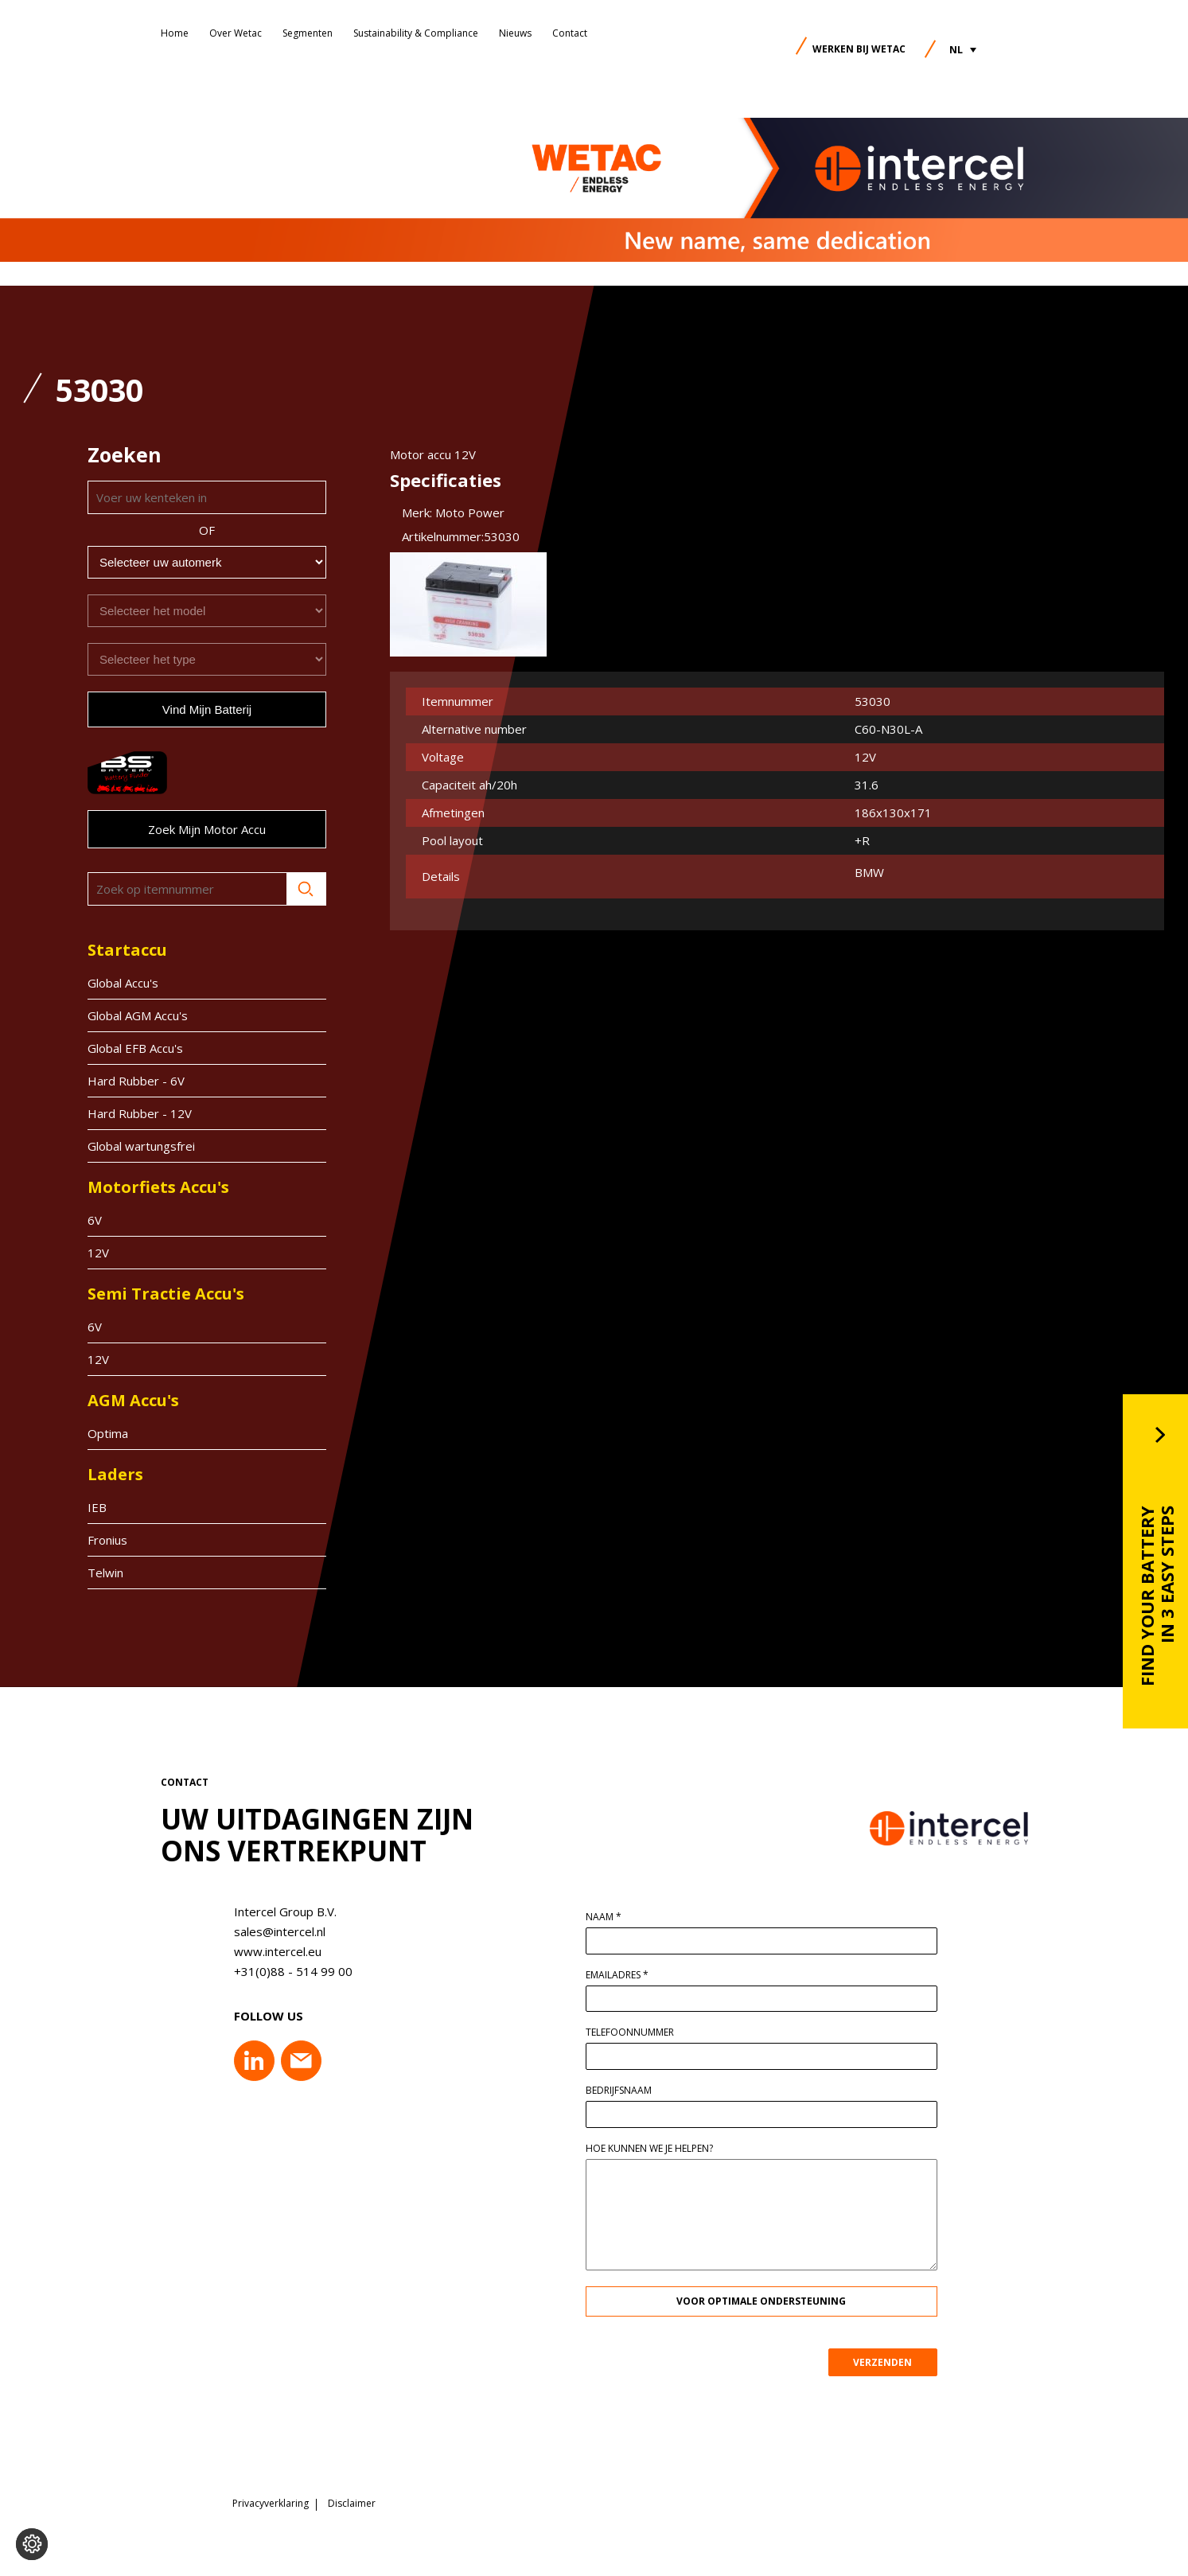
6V (95, 1220)
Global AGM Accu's (138, 1015)
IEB (97, 1507)
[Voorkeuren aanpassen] (32, 2544)
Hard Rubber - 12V (140, 1113)
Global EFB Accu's (135, 1048)
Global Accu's (123, 983)
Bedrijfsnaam (631, 2090)
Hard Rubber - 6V (136, 1081)
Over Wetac (235, 33)
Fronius (107, 1540)
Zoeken (306, 889)
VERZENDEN (895, 2362)
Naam (616, 1917)
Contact (569, 33)
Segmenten (307, 33)
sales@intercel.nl (267, 1931)
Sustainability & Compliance (415, 33)
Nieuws (515, 33)
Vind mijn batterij (206, 709)
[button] (962, 50)
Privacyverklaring (270, 2500)
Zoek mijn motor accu (207, 829)
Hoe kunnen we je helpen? (662, 2148)
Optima (108, 1433)
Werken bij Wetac (859, 49)
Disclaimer (352, 2500)
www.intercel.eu (265, 1951)
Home (175, 33)
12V (98, 1253)
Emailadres (629, 1975)
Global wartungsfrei (141, 1146)
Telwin (105, 1572)
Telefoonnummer (642, 2032)
